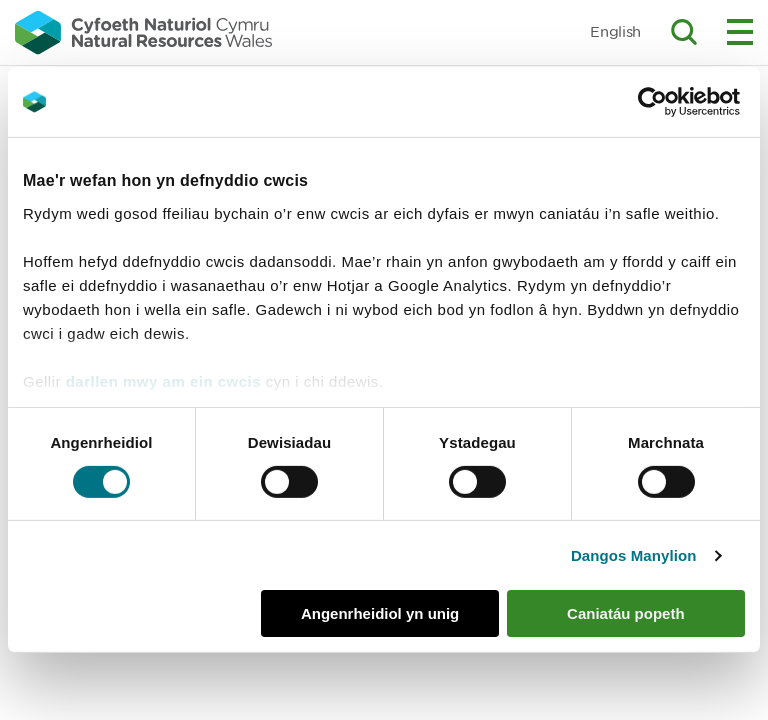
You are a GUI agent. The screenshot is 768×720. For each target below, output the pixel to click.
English (615, 31)
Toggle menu (740, 32)
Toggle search (684, 32)
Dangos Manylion (634, 555)
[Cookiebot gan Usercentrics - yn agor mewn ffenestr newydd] (687, 102)
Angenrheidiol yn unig (380, 613)
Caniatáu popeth (626, 613)
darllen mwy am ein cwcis (163, 380)
